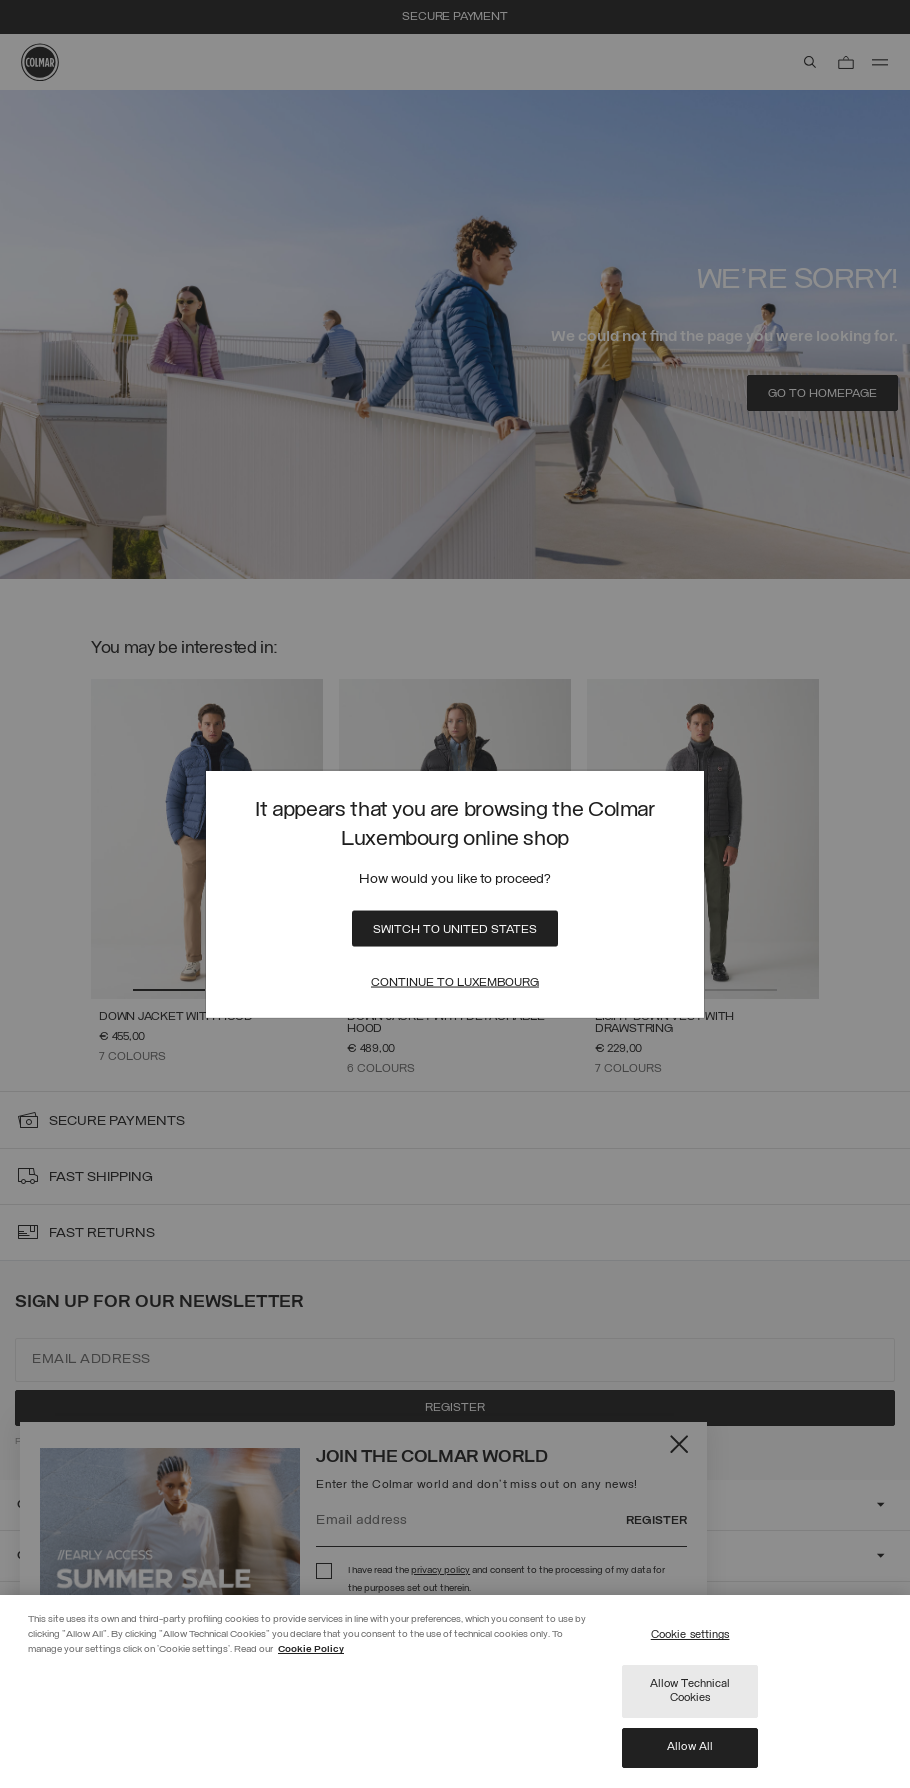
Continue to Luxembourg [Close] (455, 982)
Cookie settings (690, 1635)
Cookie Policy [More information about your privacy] (311, 1649)
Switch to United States (455, 929)
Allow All (690, 1747)
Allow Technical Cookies (690, 1691)
